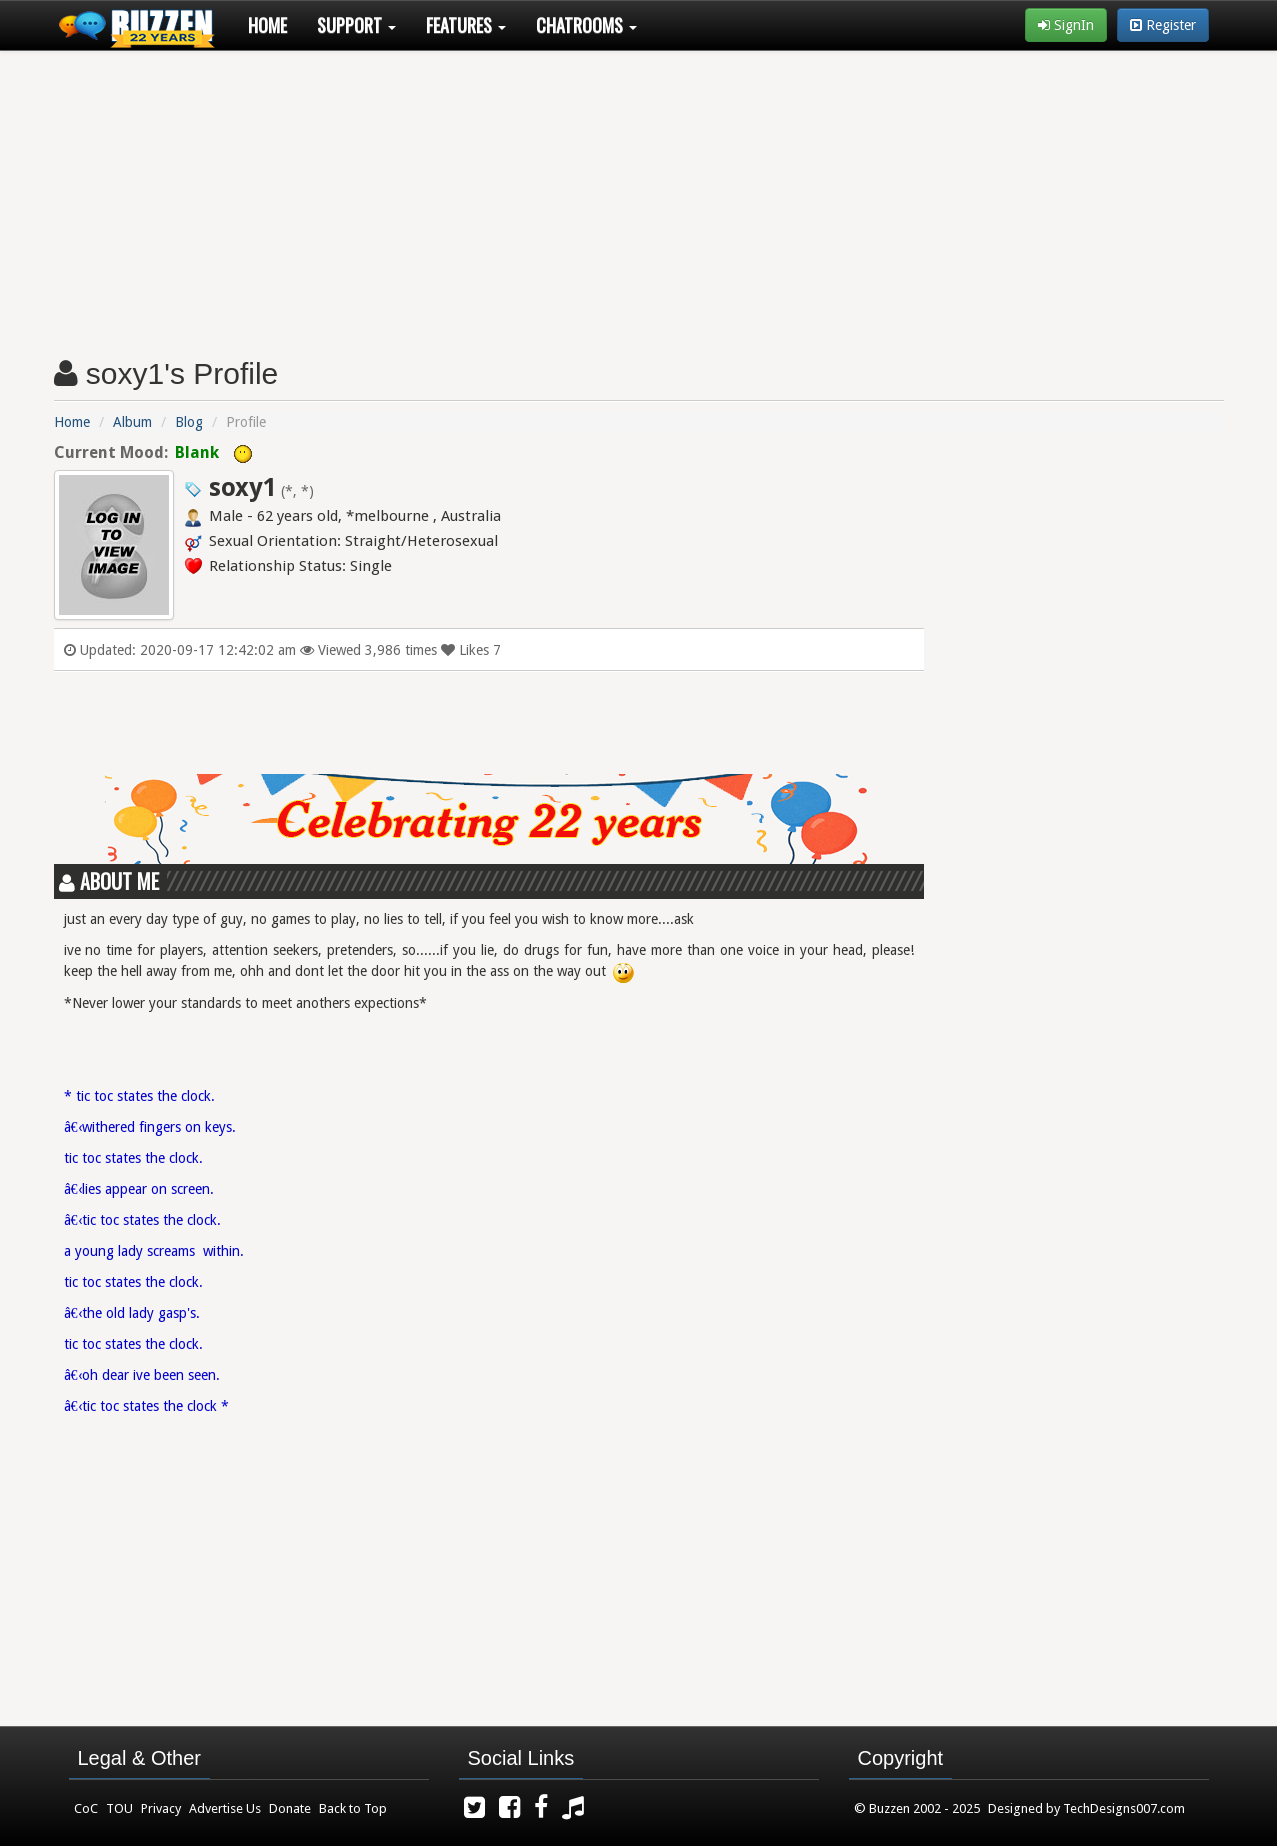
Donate (290, 1808)
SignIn (1066, 25)
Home (267, 25)
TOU (119, 1808)
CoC (86, 1808)
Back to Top (353, 1808)
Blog (189, 422)
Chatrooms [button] (586, 25)
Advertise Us (225, 1808)
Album (132, 422)
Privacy (161, 1808)
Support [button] (356, 25)
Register (1163, 25)
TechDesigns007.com (1124, 1808)
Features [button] (466, 25)
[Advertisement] (639, 196)
